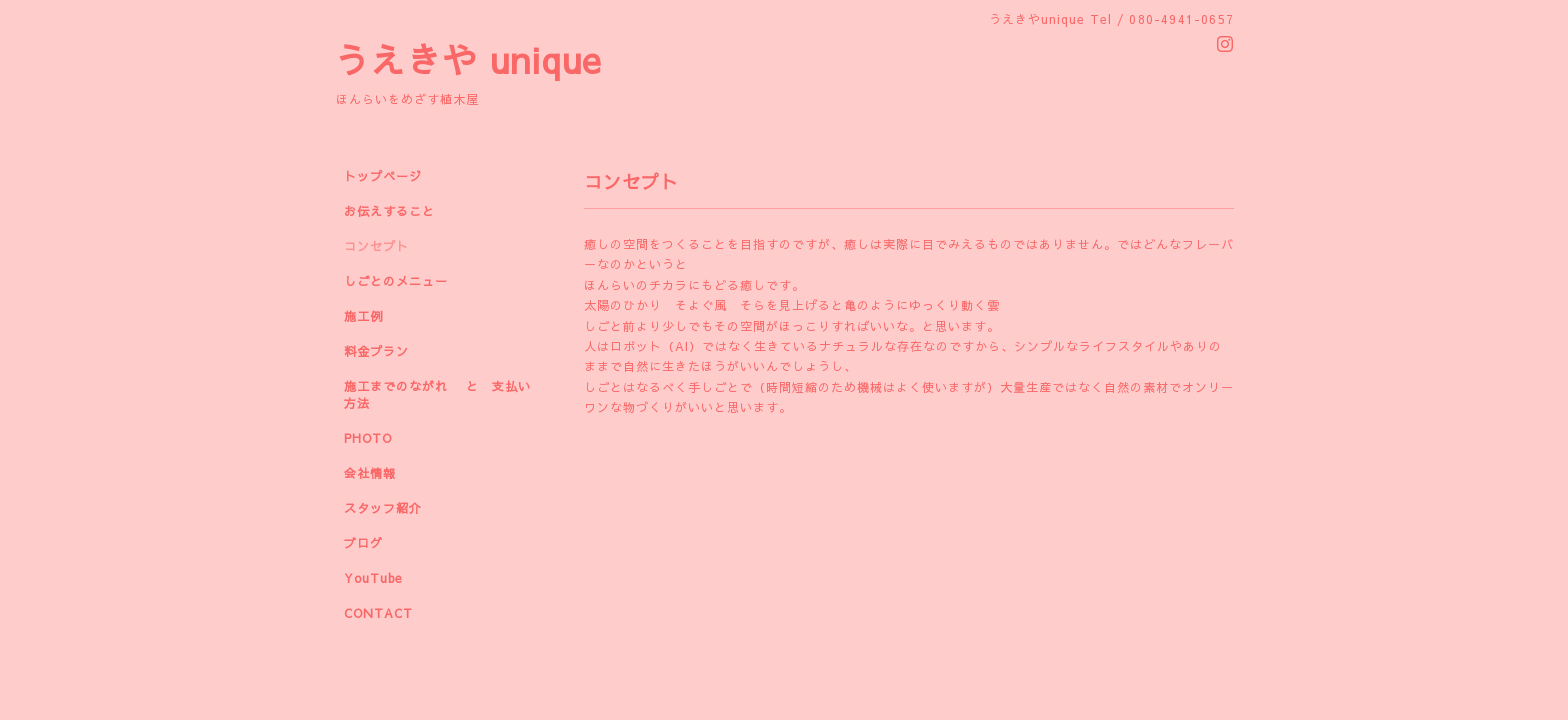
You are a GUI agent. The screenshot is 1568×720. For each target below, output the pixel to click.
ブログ (363, 543)
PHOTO (368, 438)
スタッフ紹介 (383, 508)
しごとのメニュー (396, 281)
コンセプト (376, 246)
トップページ (383, 176)
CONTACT (378, 613)
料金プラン (376, 351)
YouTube (373, 578)
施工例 (363, 316)
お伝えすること (389, 211)
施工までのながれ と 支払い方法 (437, 394)
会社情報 (370, 473)
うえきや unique (468, 59)
